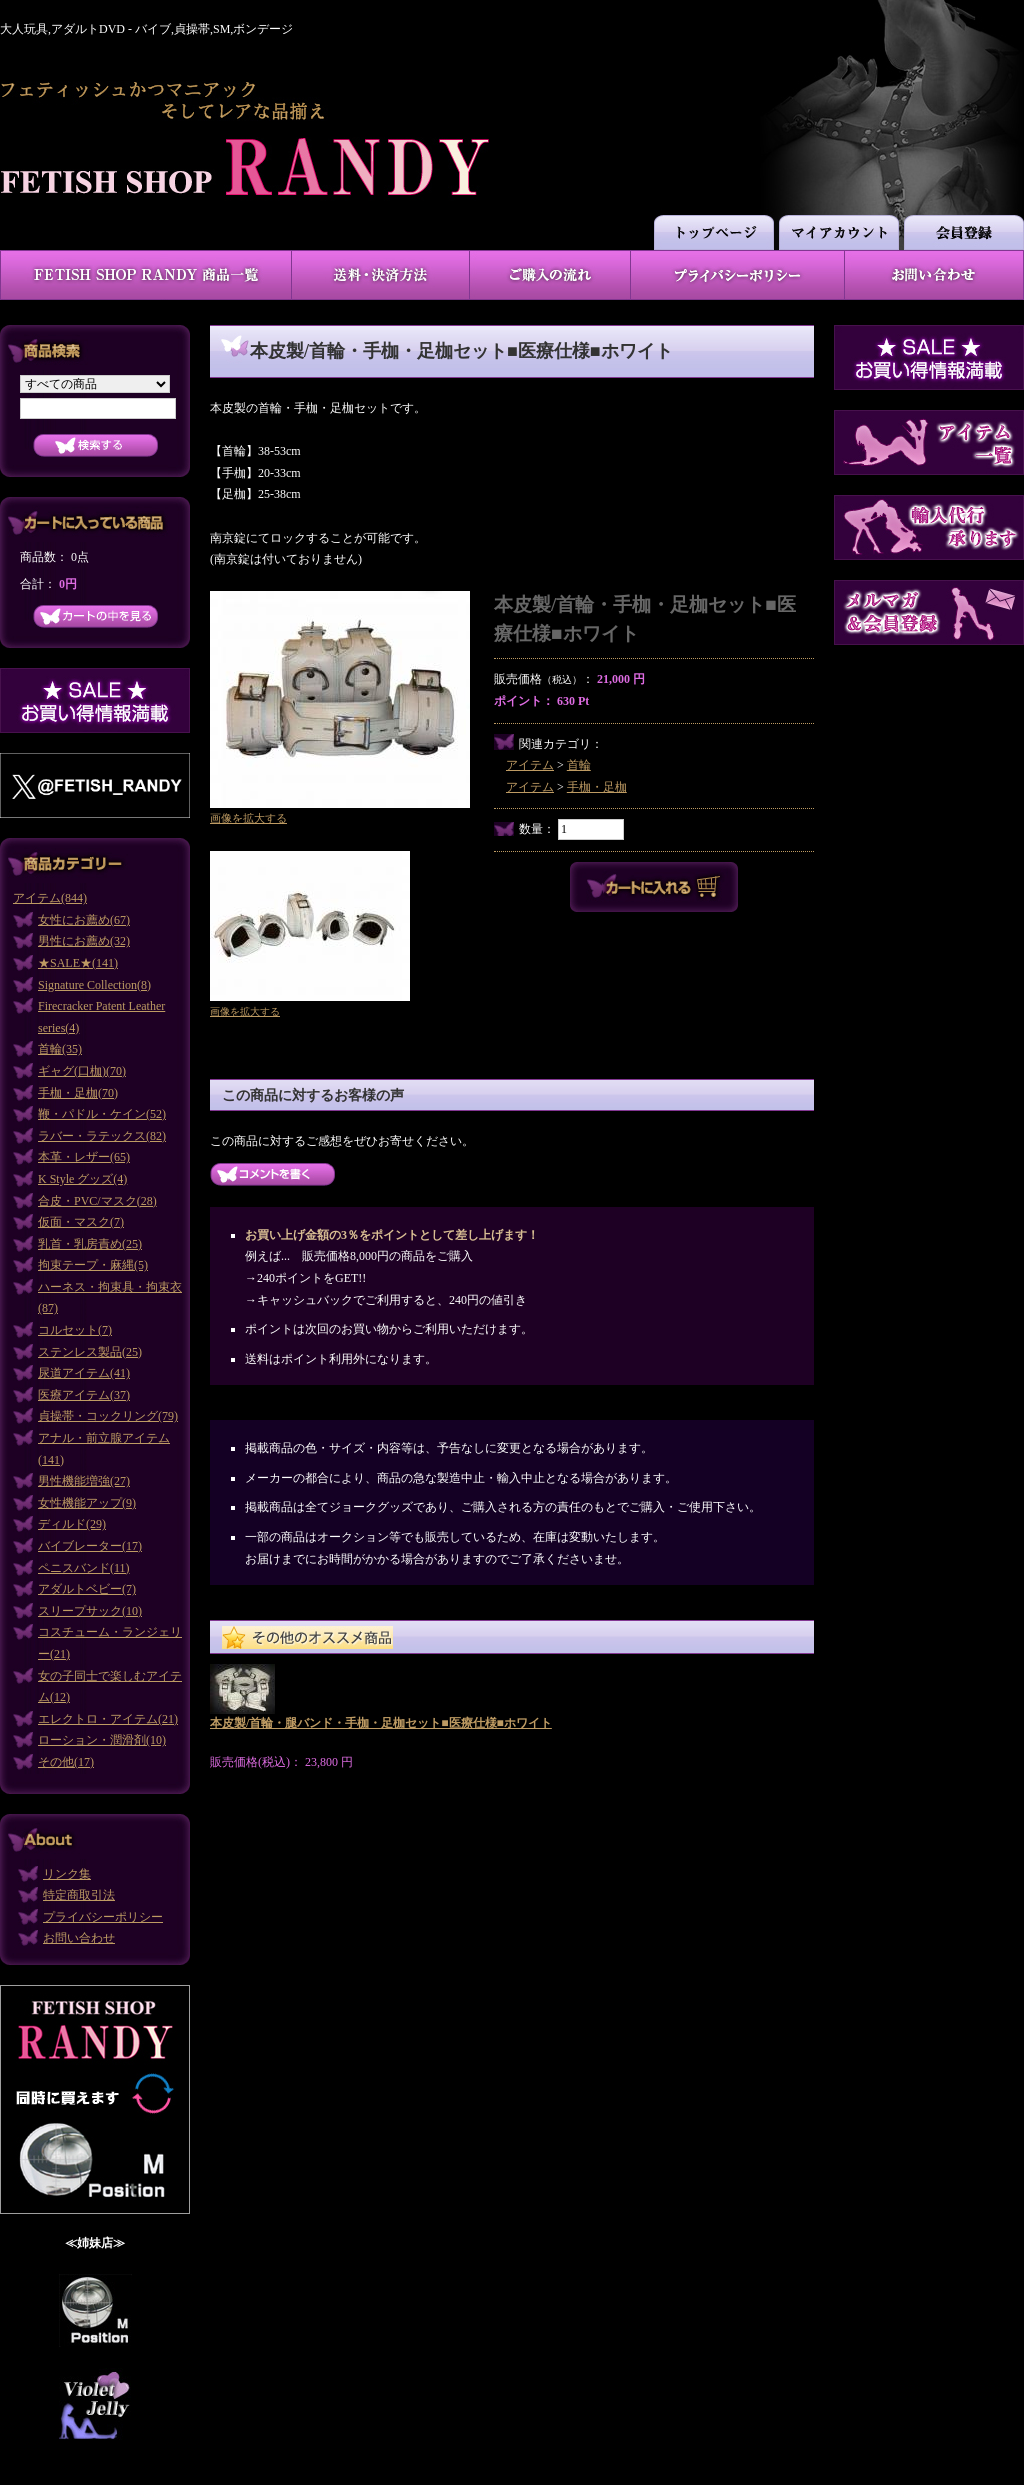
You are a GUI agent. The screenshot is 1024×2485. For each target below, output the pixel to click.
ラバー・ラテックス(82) (102, 1136)
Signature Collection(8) (94, 985)
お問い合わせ (79, 1938)
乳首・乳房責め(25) (90, 1244)
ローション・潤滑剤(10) (102, 1740)
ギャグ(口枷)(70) (82, 1071)
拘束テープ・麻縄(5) (93, 1265)
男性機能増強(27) (84, 1481)
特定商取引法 (79, 1895)
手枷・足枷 (597, 787)
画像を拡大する (248, 818)
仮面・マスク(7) (81, 1222)
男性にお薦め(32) (84, 941)
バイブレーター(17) (90, 1546)
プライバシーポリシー (103, 1917)
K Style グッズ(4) (82, 1179)
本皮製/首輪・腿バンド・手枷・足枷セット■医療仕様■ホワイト (381, 1723)
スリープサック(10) (90, 1611)
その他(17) (66, 1762)
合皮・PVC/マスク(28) (97, 1201)
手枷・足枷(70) (78, 1093)
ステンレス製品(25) (90, 1352)
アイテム (530, 765)
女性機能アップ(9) (87, 1503)
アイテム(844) (50, 898)
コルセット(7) (75, 1330)
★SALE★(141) (78, 963)
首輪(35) (60, 1049)
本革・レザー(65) (84, 1157)
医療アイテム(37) (84, 1395)
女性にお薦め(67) (84, 920)
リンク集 (67, 1874)
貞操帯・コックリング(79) (108, 1416)
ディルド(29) (72, 1524)
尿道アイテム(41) (84, 1373)
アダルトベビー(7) (87, 1589)
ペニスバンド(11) (84, 1568)
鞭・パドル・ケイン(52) (102, 1114)
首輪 (579, 765)
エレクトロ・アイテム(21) (108, 1719)
